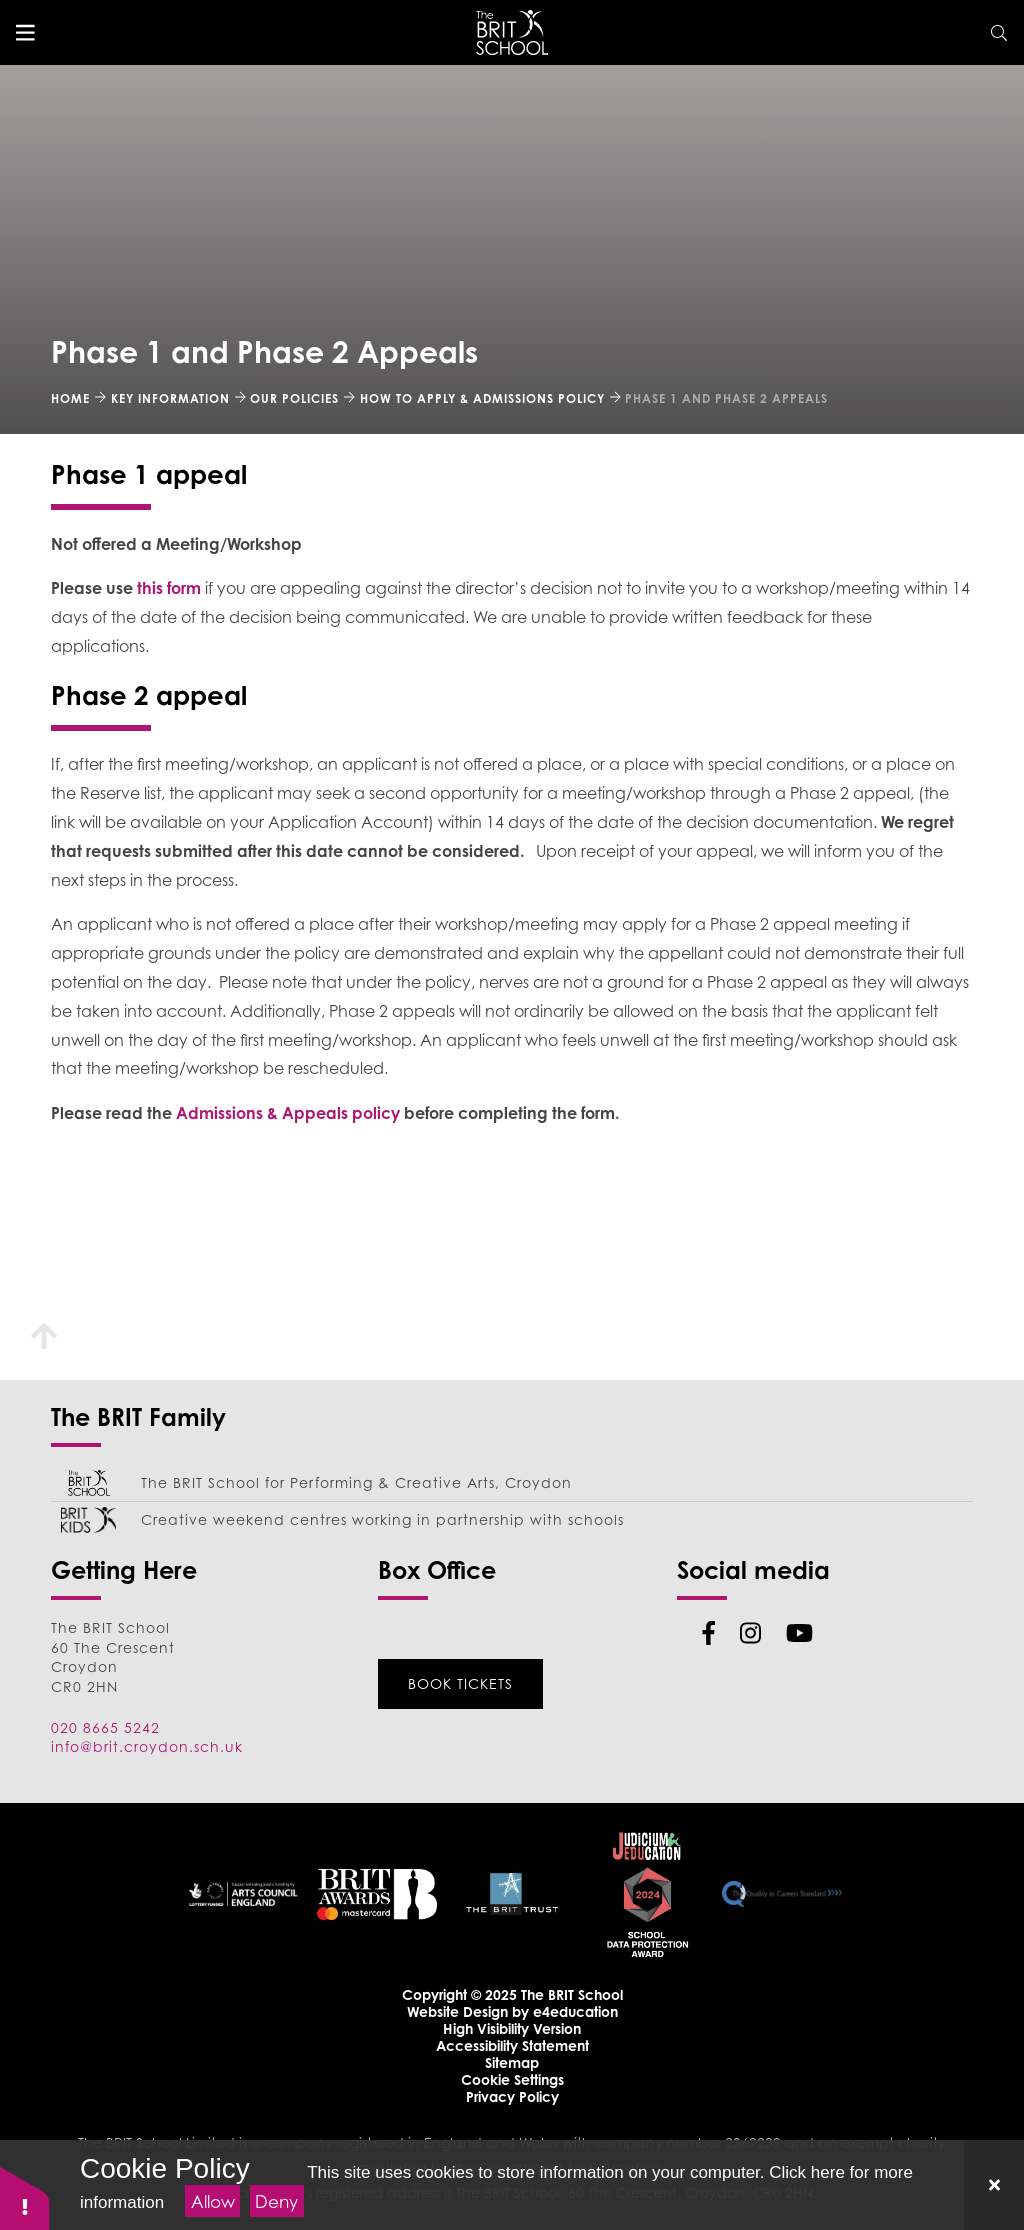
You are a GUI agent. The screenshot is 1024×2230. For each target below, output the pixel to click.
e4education (575, 2011)
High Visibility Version (512, 2028)
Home (70, 398)
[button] (25, 2197)
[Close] (994, 2185)
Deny (276, 2201)
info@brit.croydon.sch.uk (147, 1746)
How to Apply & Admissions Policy (482, 398)
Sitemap (512, 2062)
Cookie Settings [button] (512, 2079)
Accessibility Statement (512, 2045)
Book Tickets (460, 1683)
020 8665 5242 (105, 1727)
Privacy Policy (512, 2096)
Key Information (170, 398)
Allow (213, 2201)
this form (171, 588)
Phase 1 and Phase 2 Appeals (726, 398)
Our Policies (294, 398)
